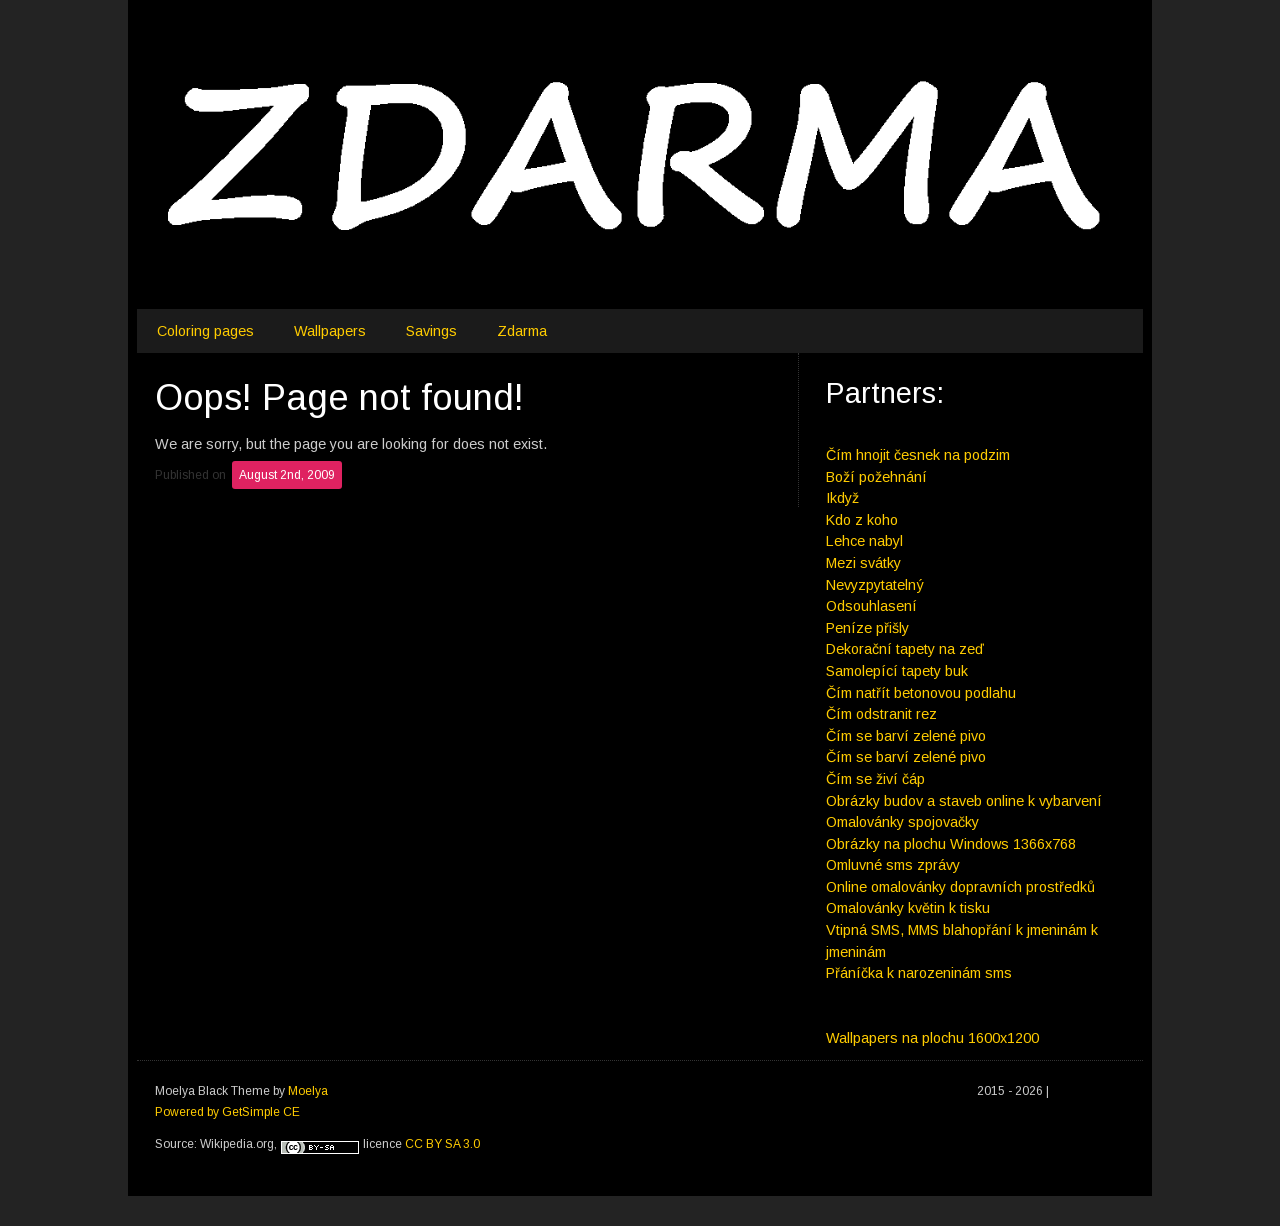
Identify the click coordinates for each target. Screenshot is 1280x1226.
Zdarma (522, 331)
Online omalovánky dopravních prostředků (960, 887)
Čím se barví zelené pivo (906, 736)
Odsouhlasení (871, 606)
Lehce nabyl (864, 541)
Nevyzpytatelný (875, 585)
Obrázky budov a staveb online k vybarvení (964, 801)
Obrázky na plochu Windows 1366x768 (951, 844)
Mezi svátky (863, 563)
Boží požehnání (876, 477)
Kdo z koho (862, 520)
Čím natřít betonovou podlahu (921, 693)
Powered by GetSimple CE (227, 1112)
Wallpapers (330, 331)
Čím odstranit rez (881, 714)
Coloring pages (205, 331)
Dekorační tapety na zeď (905, 649)
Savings (431, 331)
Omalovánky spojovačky (902, 822)
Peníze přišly (867, 628)
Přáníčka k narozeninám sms (919, 973)
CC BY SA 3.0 (442, 1144)
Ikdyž (842, 498)
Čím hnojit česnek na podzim (918, 455)
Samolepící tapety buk (897, 671)
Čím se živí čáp (875, 779)
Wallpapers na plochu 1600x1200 (932, 1038)
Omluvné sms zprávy (893, 865)
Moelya (308, 1091)
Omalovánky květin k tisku (908, 908)
